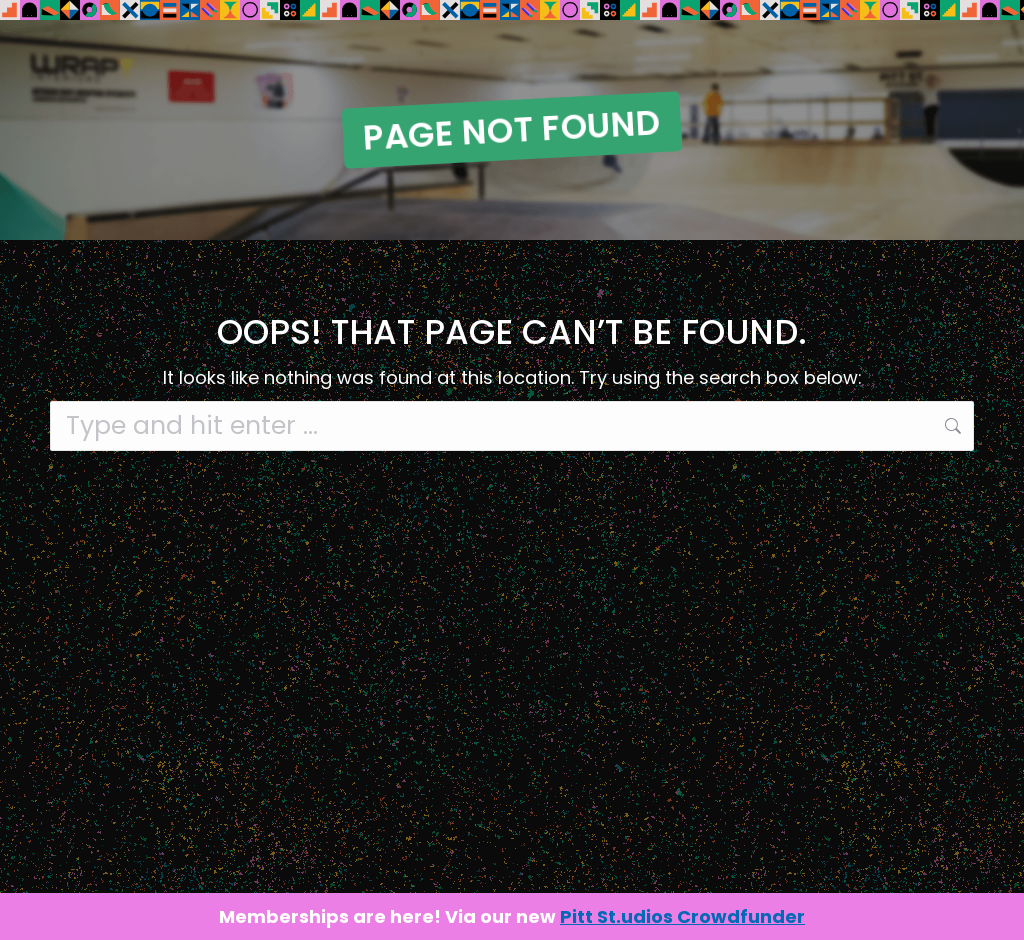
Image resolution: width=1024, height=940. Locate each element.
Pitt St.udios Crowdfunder (682, 916)
